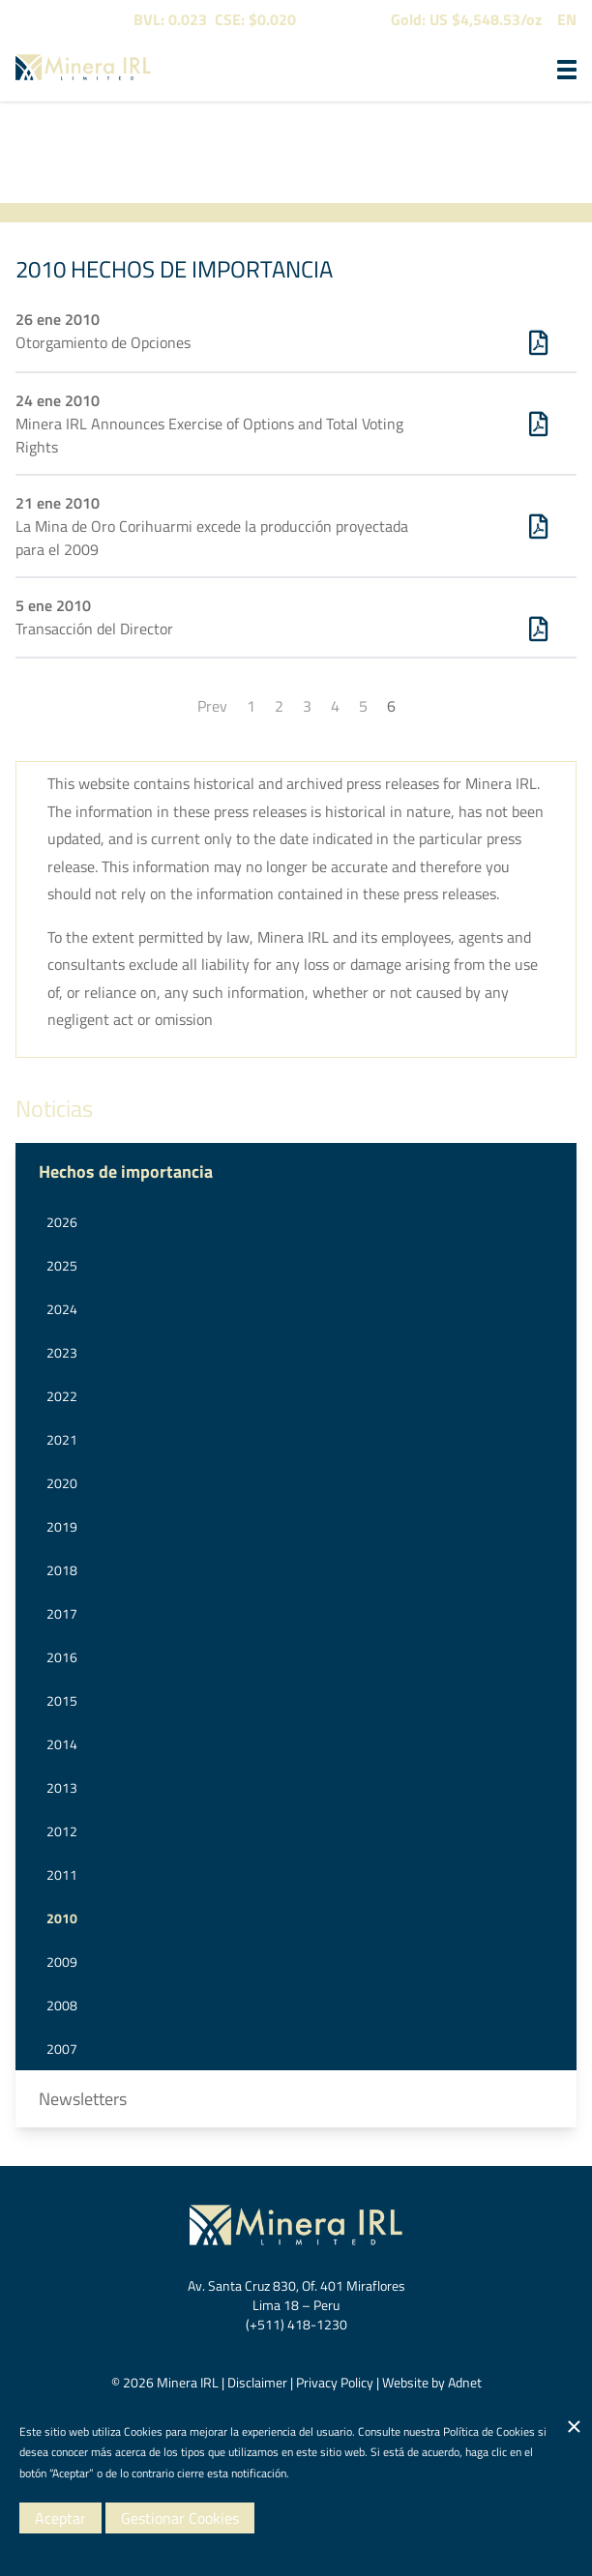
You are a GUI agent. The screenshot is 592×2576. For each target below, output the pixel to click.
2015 (61, 1700)
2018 (61, 1570)
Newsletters (83, 2099)
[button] (567, 69)
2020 (61, 1483)
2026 (61, 1222)
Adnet (465, 2382)
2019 (61, 1526)
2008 (61, 2005)
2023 (61, 1352)
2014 (61, 1744)
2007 (61, 2048)
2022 (61, 1396)
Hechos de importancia (126, 1171)
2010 (61, 1918)
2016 (61, 1657)
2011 (61, 1874)
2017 (61, 1613)
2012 (61, 1831)
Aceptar (60, 2518)
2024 (61, 1309)
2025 (61, 1265)
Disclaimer (257, 2382)
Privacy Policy (334, 2382)
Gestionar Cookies (180, 2518)
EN (567, 19)
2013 (61, 1787)
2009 (61, 1961)
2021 (61, 1439)
